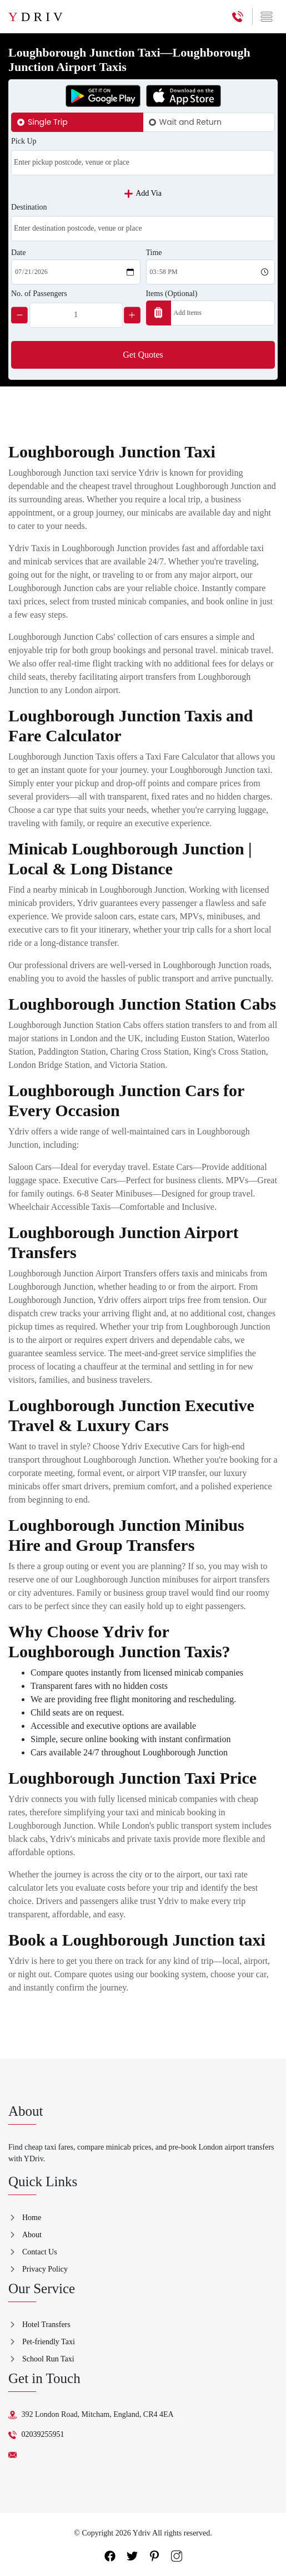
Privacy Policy (45, 2269)
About (32, 2235)
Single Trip (48, 122)
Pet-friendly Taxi (48, 2342)
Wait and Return (190, 122)
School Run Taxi (48, 2359)
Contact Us (39, 2252)
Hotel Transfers (46, 2324)
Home (31, 2217)
